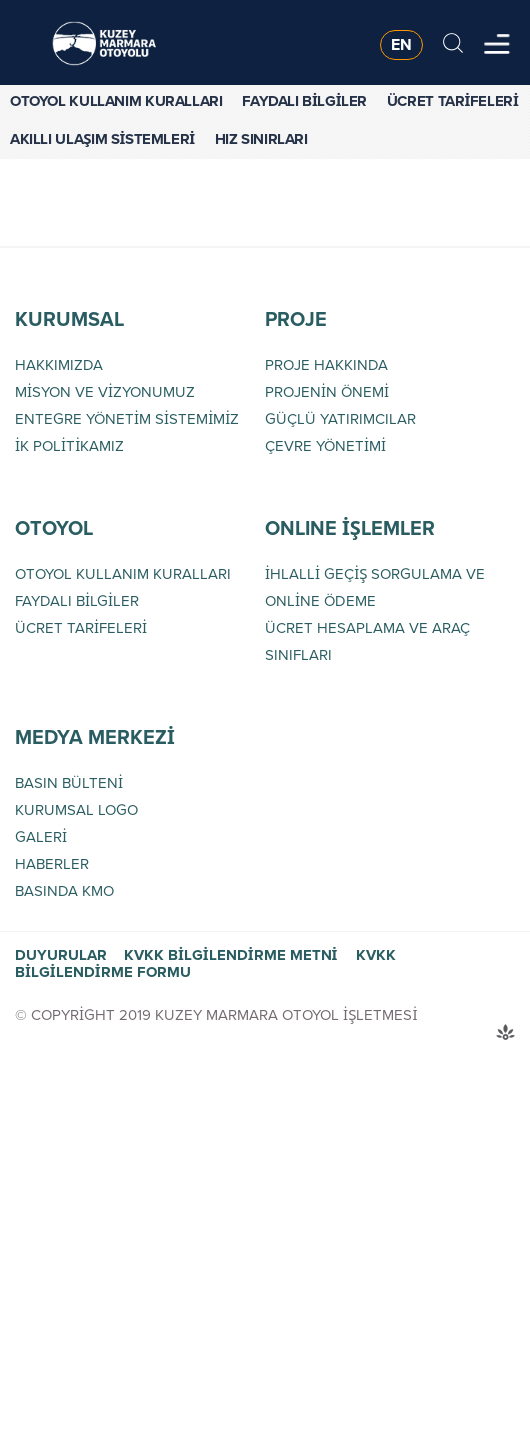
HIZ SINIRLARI (261, 139)
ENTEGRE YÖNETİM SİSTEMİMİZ (127, 419)
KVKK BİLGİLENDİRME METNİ (230, 955)
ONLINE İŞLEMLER (350, 528)
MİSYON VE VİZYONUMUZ (105, 392)
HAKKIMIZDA (59, 365)
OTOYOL (54, 528)
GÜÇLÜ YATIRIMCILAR (340, 419)
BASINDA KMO (64, 891)
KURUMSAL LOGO (76, 810)
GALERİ (41, 837)
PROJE (296, 319)
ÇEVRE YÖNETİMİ (325, 446)
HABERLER (52, 864)
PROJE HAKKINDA (326, 365)
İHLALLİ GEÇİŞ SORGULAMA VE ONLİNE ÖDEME (375, 587)
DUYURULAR (61, 955)
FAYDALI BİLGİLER (304, 101)
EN (401, 44)
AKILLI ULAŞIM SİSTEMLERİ (102, 139)
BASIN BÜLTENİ (69, 783)
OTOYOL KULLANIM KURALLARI (116, 101)
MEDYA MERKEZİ (95, 737)
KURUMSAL (69, 319)
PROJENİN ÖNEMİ (327, 392)
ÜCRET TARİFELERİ (453, 101)
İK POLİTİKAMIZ (69, 446)
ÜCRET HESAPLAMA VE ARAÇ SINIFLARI (367, 641)
